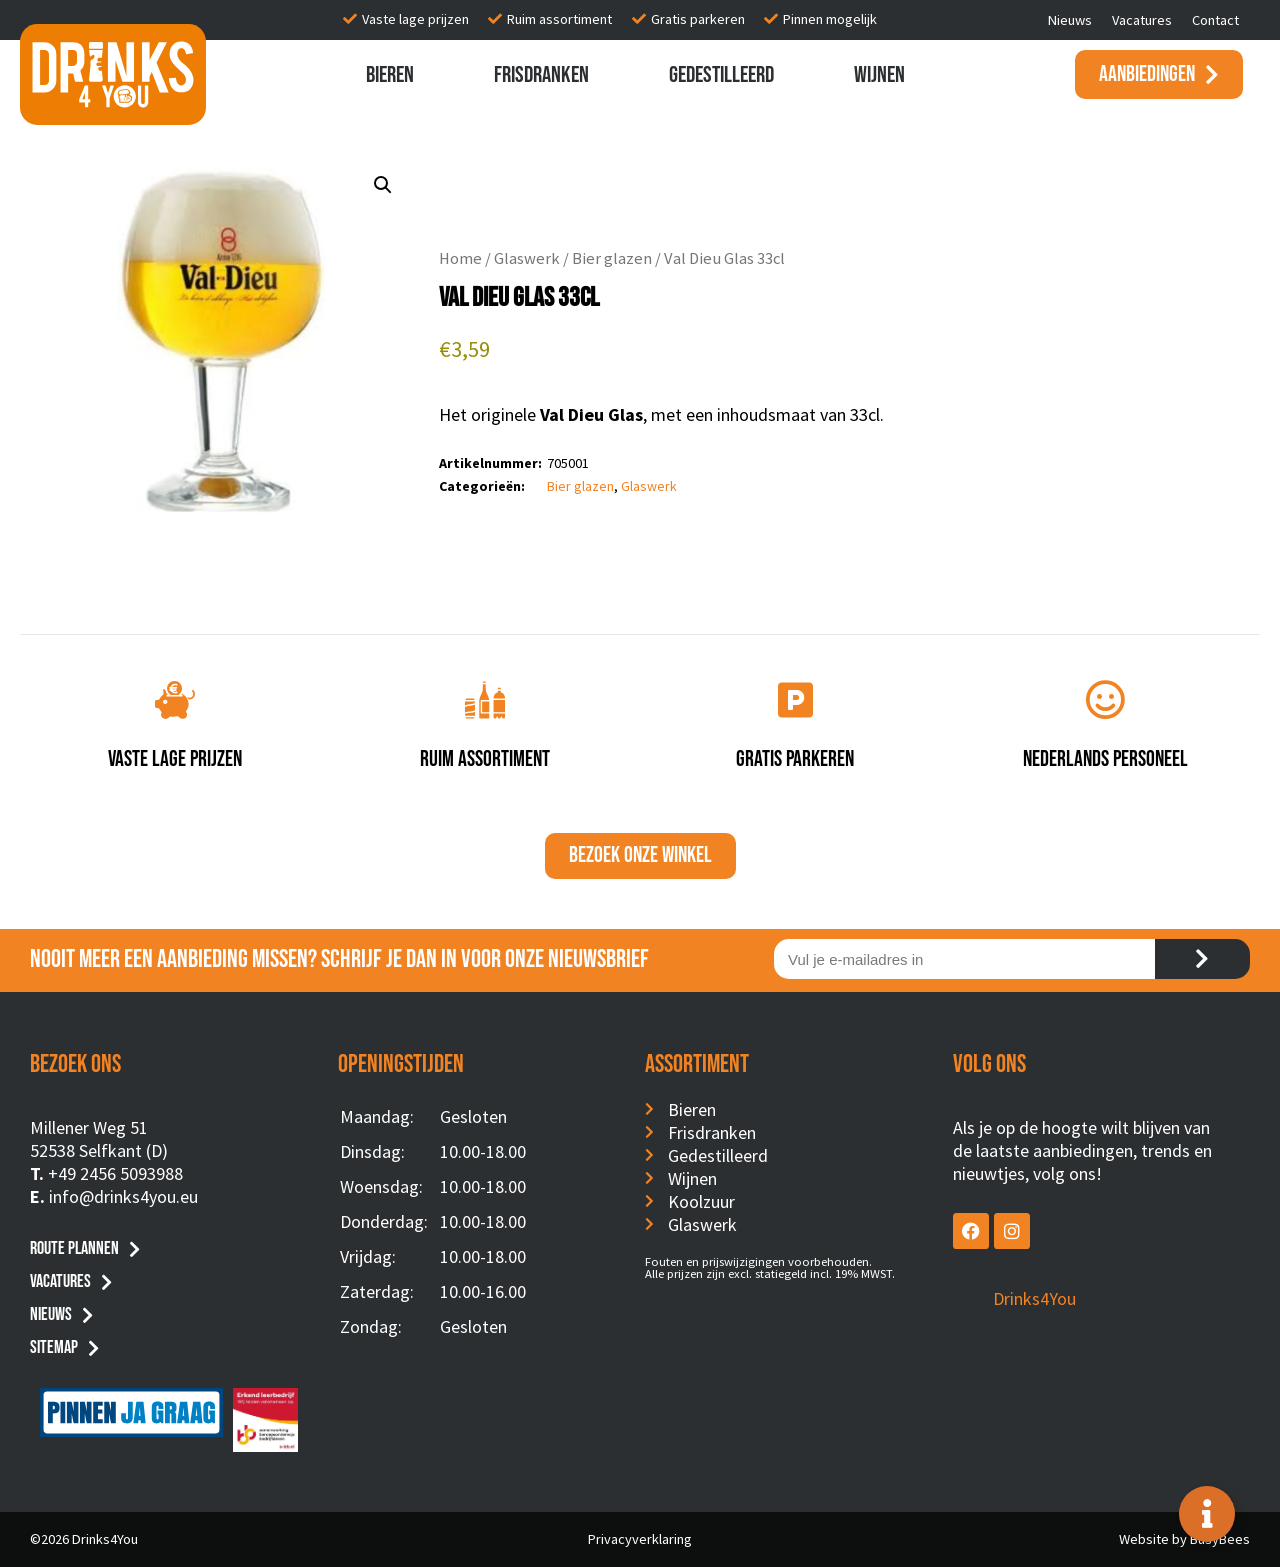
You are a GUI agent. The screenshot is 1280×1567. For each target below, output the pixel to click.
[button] (383, 185)
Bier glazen (612, 258)
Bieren (390, 75)
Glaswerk (527, 258)
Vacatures (1142, 20)
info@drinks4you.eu (123, 1196)
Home (460, 258)
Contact (1215, 20)
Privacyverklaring (640, 1539)
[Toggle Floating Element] (1207, 1514)
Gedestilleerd (721, 75)
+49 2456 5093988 (115, 1173)
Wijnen (879, 75)
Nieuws (1070, 20)
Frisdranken (541, 75)
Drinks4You (1034, 1298)
